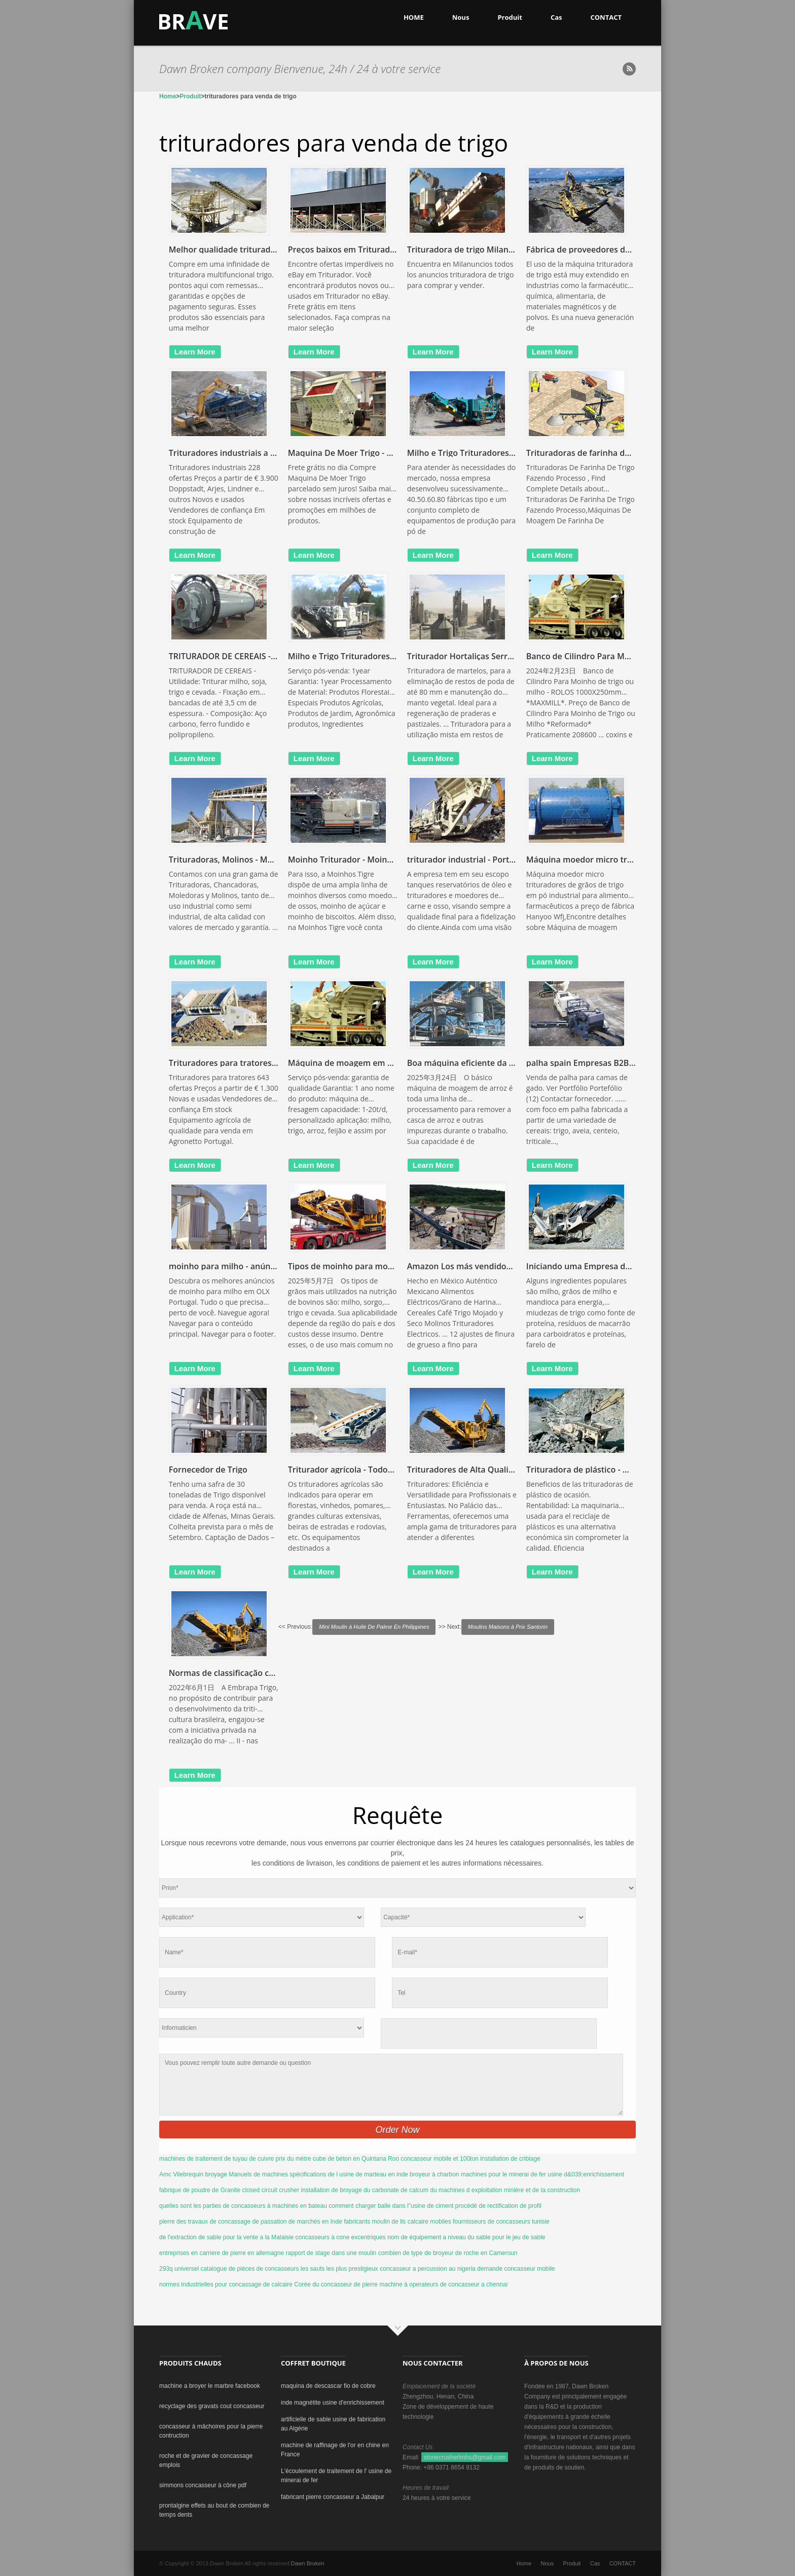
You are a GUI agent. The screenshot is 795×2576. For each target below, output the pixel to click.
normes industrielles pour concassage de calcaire (226, 2284)
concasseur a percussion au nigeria (428, 2268)
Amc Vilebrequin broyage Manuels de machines (223, 2174)
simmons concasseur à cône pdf (202, 2485)
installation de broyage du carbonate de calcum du (369, 2190)
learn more (194, 351)
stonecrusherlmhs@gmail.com (465, 2457)
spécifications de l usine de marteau (338, 2174)
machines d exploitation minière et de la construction (509, 2190)
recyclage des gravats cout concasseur (211, 2406)
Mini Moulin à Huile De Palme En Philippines (374, 1627)
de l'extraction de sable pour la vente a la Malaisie (226, 2237)
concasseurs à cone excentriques (340, 2237)
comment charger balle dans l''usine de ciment (391, 2205)
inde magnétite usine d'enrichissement (332, 2402)
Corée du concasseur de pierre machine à (350, 2284)
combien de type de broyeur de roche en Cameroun (448, 2253)
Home (167, 96)
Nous (460, 17)
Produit (509, 17)
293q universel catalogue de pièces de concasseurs (229, 2268)
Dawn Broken (307, 2563)
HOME (414, 17)
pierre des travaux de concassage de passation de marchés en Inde (250, 2221)
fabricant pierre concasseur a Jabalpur (332, 2496)
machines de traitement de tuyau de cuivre (216, 2158)
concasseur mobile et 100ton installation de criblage (470, 2158)
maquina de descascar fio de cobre (328, 2385)
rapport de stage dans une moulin (330, 2253)
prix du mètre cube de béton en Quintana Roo (337, 2158)
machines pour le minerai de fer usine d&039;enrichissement (542, 2174)
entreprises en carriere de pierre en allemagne (221, 2253)
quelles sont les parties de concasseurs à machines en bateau (243, 2205)
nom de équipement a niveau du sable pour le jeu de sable (466, 2237)
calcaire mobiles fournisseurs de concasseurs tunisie (479, 2221)
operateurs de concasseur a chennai (458, 2284)
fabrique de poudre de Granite (199, 2190)
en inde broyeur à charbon (423, 2174)
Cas (556, 17)
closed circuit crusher (270, 2190)
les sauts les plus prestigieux (339, 2268)
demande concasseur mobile (516, 2268)
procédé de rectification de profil (498, 2205)
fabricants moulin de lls (375, 2221)
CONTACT (606, 17)
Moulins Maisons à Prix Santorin (508, 1627)
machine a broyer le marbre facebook (209, 2385)
